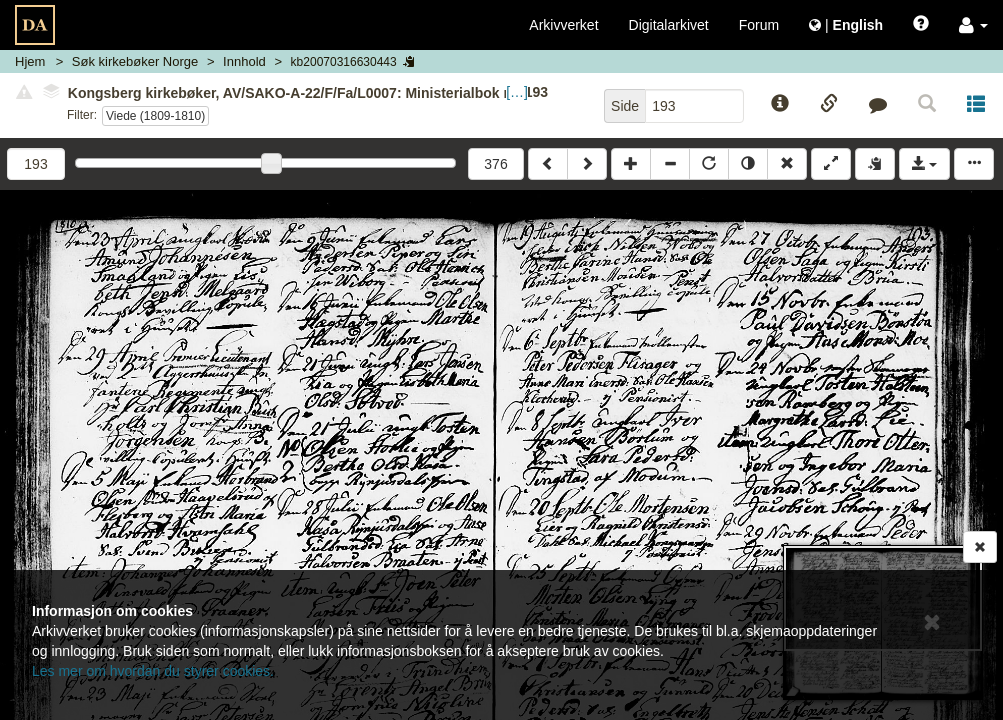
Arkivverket (563, 25)
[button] (973, 25)
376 (495, 164)
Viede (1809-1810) (155, 116)
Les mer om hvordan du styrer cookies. (153, 671)
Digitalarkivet (669, 25)
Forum (759, 25)
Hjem (30, 61)
